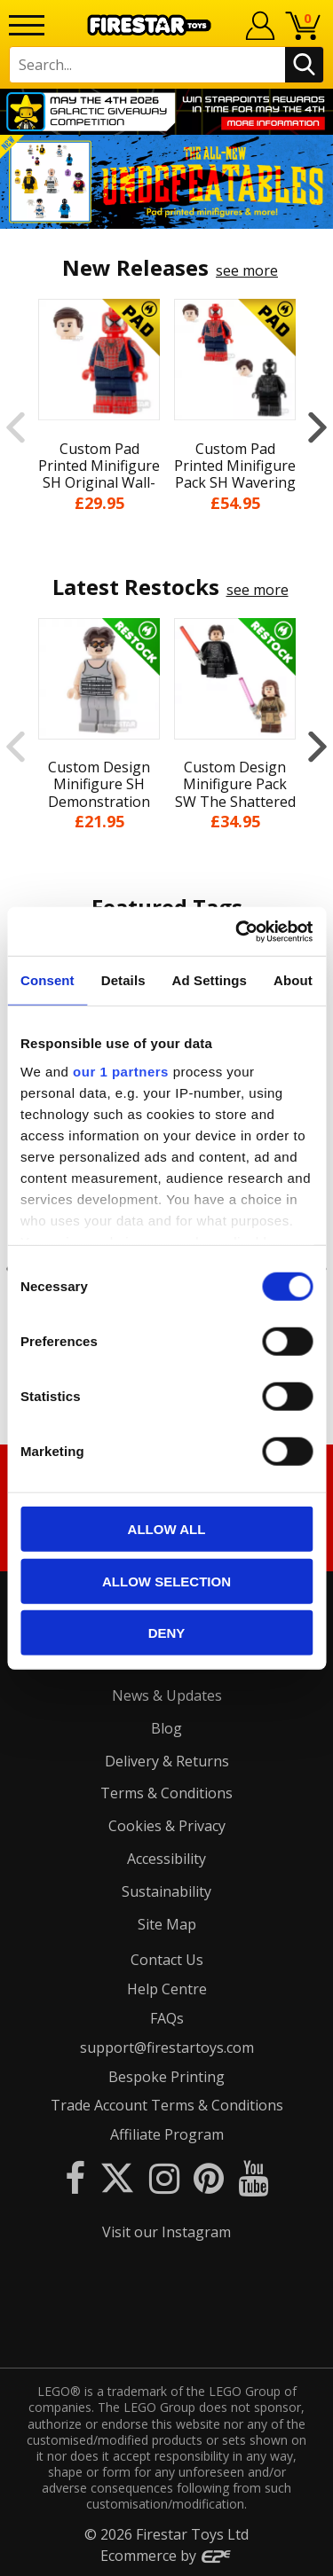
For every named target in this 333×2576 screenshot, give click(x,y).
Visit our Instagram (166, 2232)
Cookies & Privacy (167, 1826)
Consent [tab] (47, 980)
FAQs (167, 2018)
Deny (167, 1632)
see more (247, 270)
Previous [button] (15, 427)
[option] (166, 182)
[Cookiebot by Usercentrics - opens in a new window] (237, 931)
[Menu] (26, 25)
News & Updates (167, 1695)
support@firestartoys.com (167, 2047)
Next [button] (317, 427)
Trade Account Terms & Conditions (167, 2105)
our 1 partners (121, 1070)
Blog (166, 1728)
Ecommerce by (166, 2555)
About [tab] (293, 980)
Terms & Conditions (166, 1793)
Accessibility (166, 1858)
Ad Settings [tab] (209, 980)
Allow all (167, 1529)
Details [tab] (123, 980)
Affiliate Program (167, 2134)
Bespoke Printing (166, 2077)
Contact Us (167, 1959)
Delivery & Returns (167, 1761)
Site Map (167, 1924)
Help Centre (167, 1989)
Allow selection (166, 1580)
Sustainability (166, 1891)
